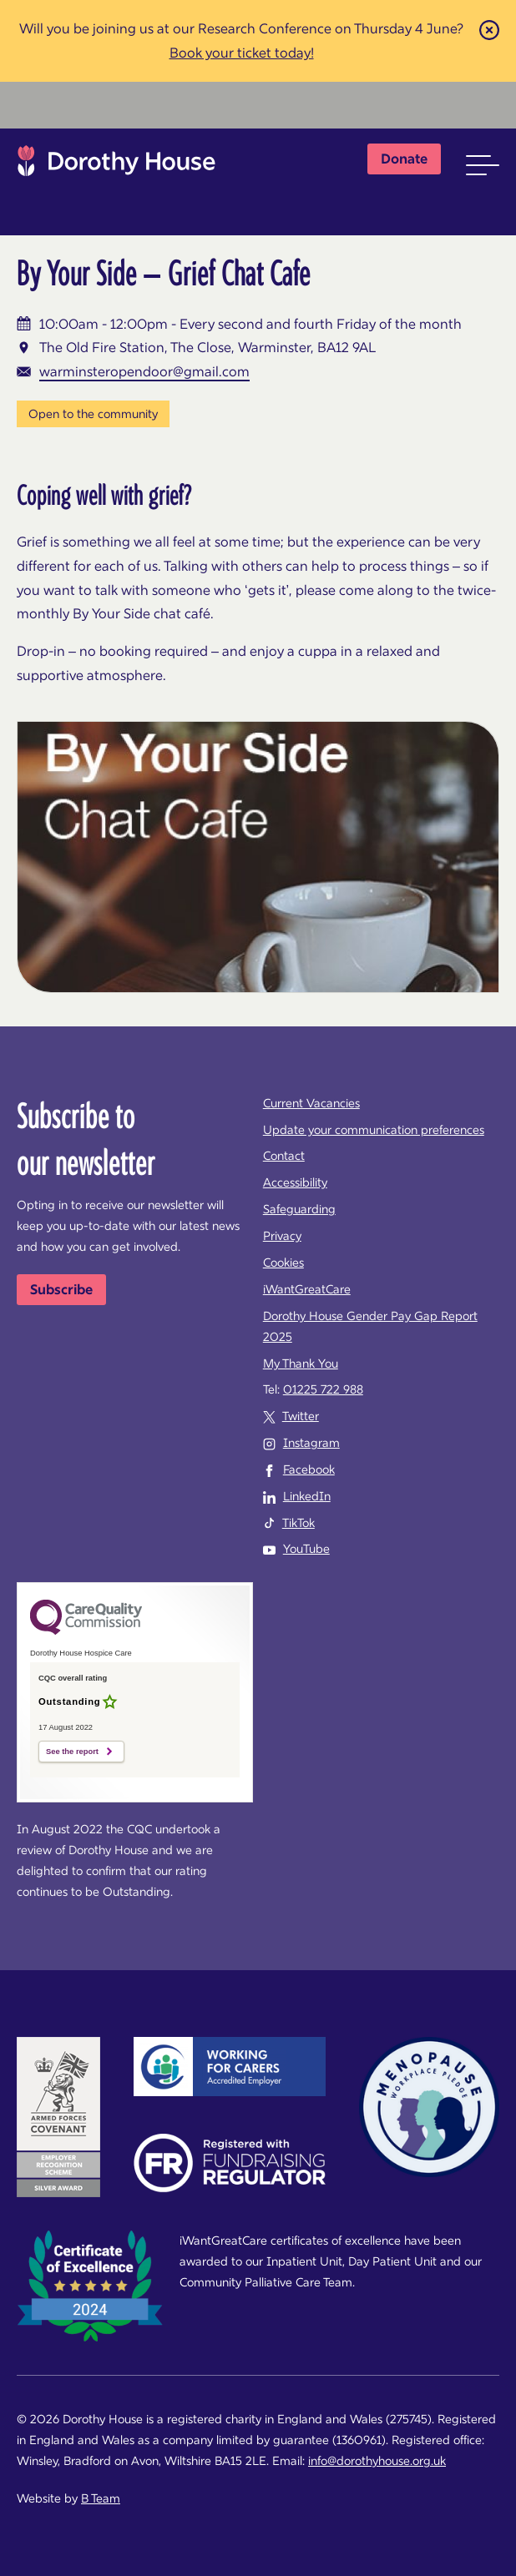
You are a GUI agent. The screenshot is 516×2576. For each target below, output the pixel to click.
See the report (72, 1751)
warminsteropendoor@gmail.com (144, 371)
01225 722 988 (323, 1389)
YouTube (306, 1548)
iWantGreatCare (307, 1289)
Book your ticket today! (241, 52)
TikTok (298, 1522)
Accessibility (295, 1182)
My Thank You (300, 1363)
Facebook (309, 1469)
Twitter (300, 1416)
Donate (404, 158)
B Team (100, 2498)
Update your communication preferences (373, 1129)
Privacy (282, 1235)
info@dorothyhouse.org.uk (377, 2460)
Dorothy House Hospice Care (116, 165)
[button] (482, 165)
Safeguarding (299, 1209)
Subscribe (61, 1289)
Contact (284, 1155)
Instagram (311, 1442)
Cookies (283, 1262)
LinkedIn (307, 1496)
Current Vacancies (311, 1103)
